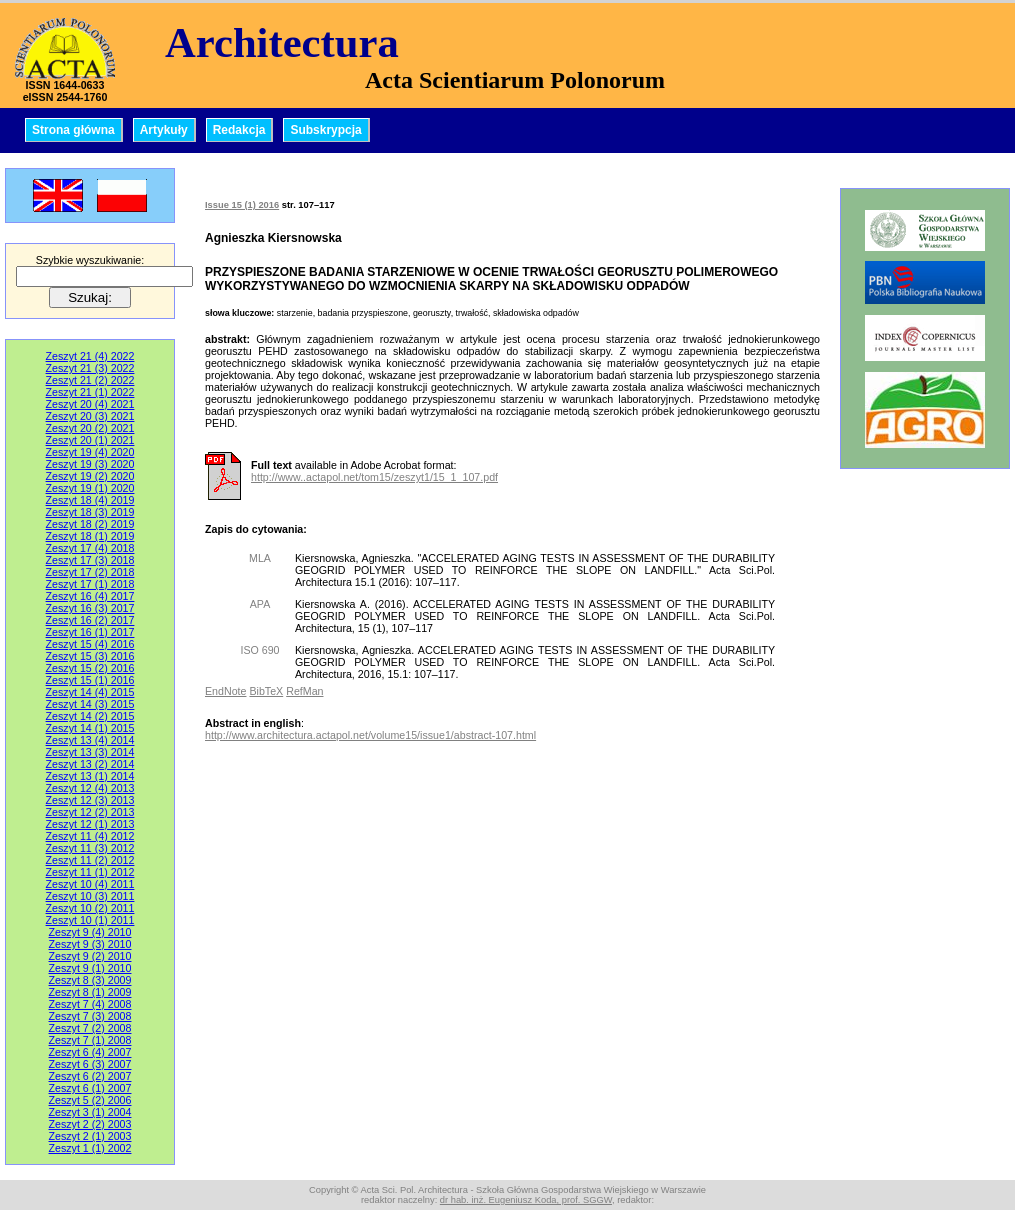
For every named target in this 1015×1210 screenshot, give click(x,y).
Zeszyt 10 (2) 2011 (90, 908)
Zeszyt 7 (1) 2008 (90, 1040)
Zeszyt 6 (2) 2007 (90, 1076)
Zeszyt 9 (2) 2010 (90, 956)
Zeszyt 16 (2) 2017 (90, 620)
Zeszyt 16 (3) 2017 (90, 608)
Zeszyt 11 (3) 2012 (90, 848)
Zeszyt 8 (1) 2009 (90, 992)
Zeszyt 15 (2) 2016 (90, 668)
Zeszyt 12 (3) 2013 (90, 800)
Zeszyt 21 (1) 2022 (90, 392)
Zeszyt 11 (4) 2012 (90, 836)
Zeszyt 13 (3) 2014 (90, 752)
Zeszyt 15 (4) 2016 (90, 644)
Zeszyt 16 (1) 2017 (90, 632)
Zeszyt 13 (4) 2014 (90, 740)
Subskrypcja (325, 130)
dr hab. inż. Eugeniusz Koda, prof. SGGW (526, 1200)
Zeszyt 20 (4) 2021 (90, 404)
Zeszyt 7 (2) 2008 (90, 1028)
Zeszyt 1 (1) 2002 (90, 1148)
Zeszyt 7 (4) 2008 (90, 1004)
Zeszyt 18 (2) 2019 (90, 524)
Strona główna (73, 130)
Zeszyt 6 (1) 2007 (90, 1088)
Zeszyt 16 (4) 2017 (90, 596)
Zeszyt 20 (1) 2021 (90, 440)
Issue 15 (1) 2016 (242, 205)
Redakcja (239, 130)
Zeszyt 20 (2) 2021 (90, 428)
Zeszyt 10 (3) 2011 (90, 896)
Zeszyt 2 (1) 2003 (90, 1136)
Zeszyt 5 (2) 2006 (90, 1100)
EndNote (225, 691)
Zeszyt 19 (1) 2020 (90, 488)
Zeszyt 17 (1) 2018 (90, 584)
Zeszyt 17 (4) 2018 (90, 548)
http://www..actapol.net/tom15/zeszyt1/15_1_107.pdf (374, 477)
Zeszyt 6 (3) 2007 (90, 1064)
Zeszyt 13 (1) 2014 (90, 776)
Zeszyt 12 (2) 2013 (90, 812)
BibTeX (266, 691)
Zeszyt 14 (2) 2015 (90, 716)
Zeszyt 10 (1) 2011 (90, 920)
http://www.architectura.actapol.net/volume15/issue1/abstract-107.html (370, 735)
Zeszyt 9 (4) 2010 (90, 932)
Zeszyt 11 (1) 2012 (90, 872)
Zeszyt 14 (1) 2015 (90, 728)
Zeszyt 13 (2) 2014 (90, 764)
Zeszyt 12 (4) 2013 (90, 788)
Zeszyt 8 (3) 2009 (90, 980)
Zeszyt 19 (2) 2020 (90, 476)
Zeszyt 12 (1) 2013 (90, 824)
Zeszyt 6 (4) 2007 (90, 1052)
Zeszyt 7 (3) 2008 (90, 1016)
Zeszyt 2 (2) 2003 (90, 1124)
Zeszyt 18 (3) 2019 (90, 512)
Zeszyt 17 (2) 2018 (90, 572)
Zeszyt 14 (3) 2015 (90, 704)
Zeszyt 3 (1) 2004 (90, 1112)
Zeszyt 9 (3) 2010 (90, 944)
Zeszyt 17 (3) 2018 (90, 560)
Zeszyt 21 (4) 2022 (90, 356)
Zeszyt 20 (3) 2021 (90, 416)
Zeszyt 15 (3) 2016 (90, 656)
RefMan (304, 691)
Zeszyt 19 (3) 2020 (90, 464)
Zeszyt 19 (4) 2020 (90, 452)
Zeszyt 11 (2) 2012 (90, 860)
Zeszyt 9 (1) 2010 (90, 968)
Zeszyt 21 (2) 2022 (90, 380)
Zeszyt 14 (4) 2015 (90, 692)
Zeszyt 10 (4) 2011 (90, 884)
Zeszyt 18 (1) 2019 (90, 536)
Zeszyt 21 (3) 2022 (90, 368)
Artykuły (164, 130)
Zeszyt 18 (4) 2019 (90, 500)
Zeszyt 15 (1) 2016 (90, 680)
